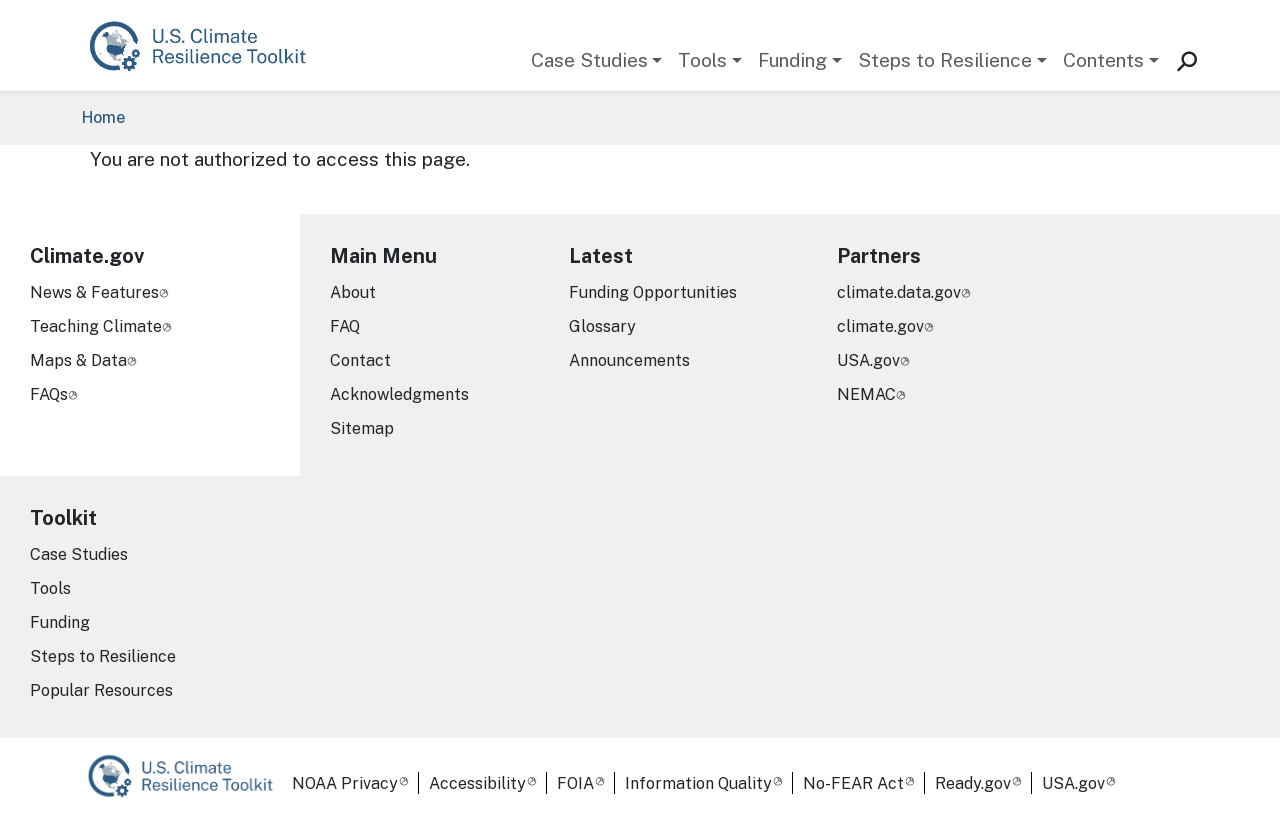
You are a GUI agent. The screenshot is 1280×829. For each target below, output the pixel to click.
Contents (1103, 60)
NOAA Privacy (345, 783)
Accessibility (477, 783)
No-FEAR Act (853, 783)
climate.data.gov (899, 292)
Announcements (629, 360)
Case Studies (589, 60)
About (353, 292)
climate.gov (880, 326)
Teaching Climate (96, 326)
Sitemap (362, 428)
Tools (702, 60)
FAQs (49, 394)
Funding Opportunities (653, 292)
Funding (792, 60)
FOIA (575, 783)
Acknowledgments (399, 394)
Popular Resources (101, 690)
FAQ (345, 326)
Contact (360, 360)
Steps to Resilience (945, 60)
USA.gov (868, 360)
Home (103, 117)
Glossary (602, 326)
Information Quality (698, 783)
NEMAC (866, 394)
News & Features (94, 292)
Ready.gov (973, 783)
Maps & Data (78, 360)
